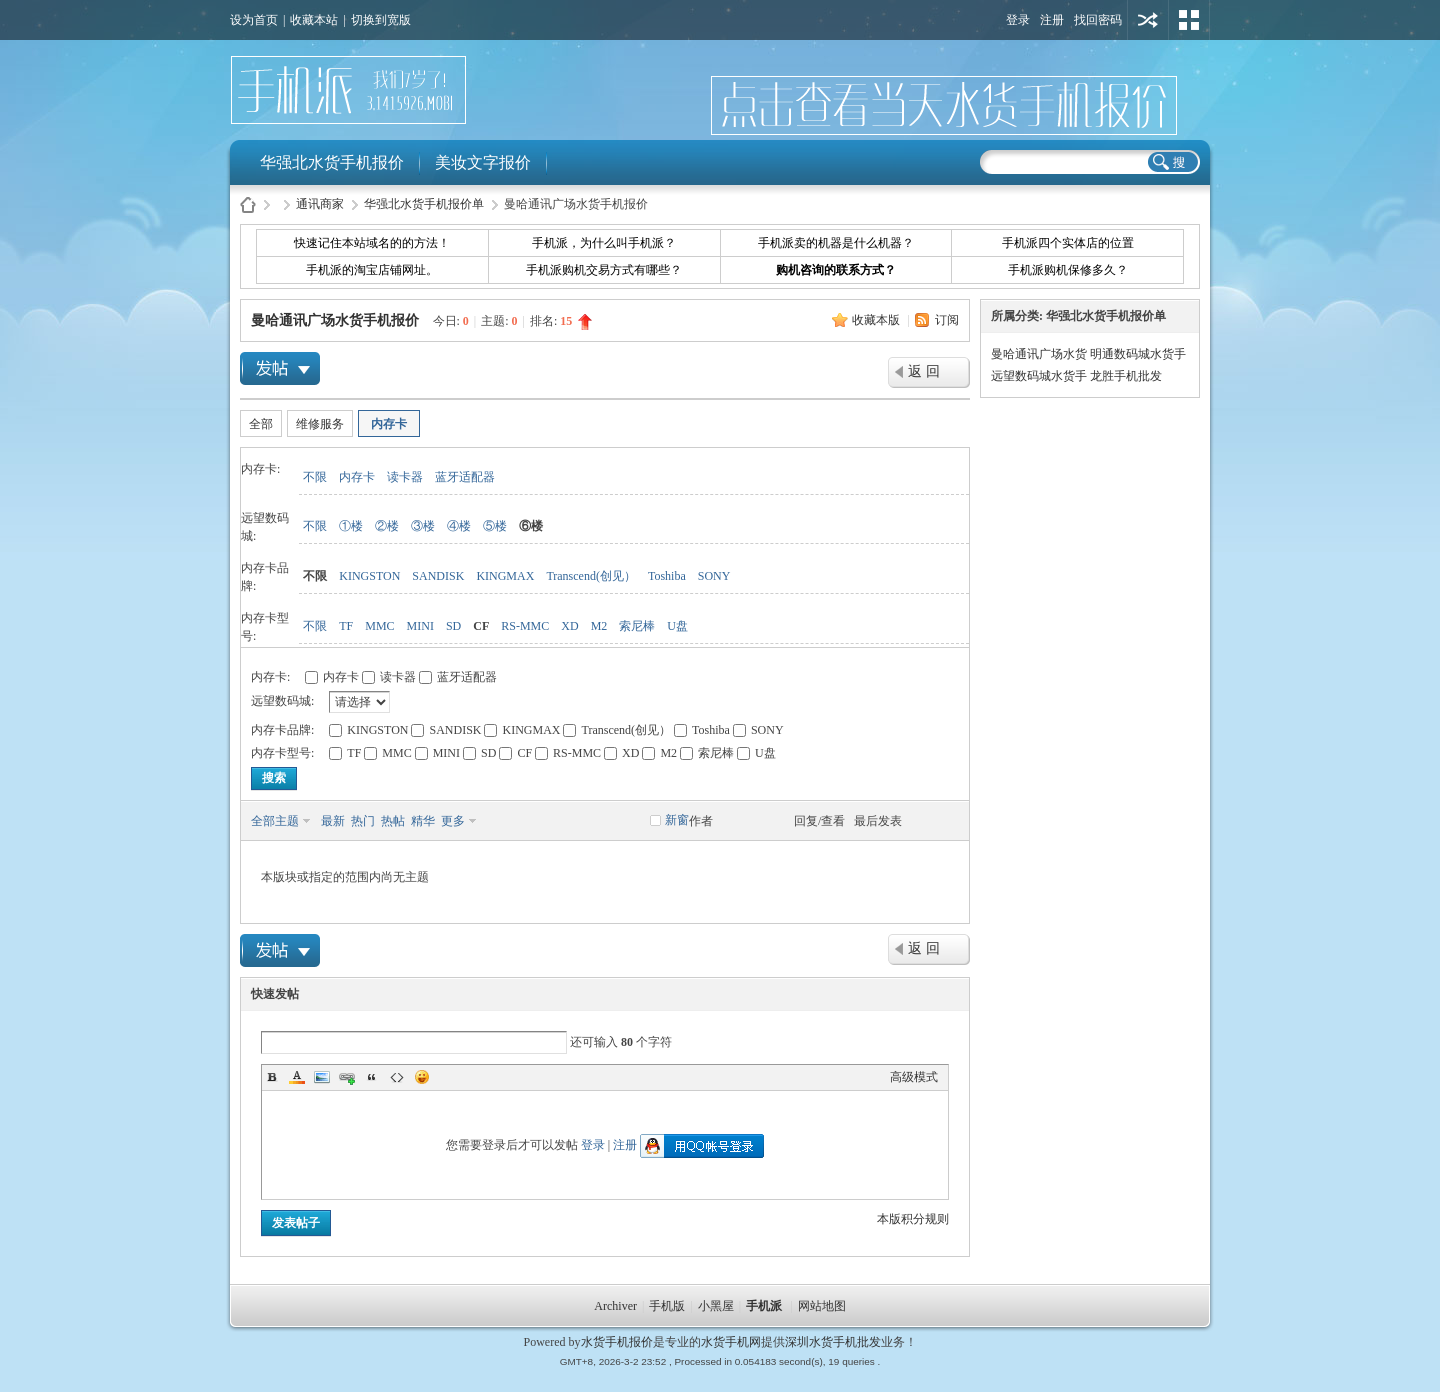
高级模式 (914, 1077)
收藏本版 (877, 320)
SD (453, 626)
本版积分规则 (913, 1219)
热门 (363, 821)
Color (297, 1077)
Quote (372, 1077)
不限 (315, 477)
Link (347, 1077)
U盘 (677, 626)
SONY (714, 576)
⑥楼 (531, 526)
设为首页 (254, 20)
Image (322, 1077)
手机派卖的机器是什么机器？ (836, 243)
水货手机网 (731, 1342)
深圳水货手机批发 (833, 1342)
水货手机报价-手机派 (248, 204)
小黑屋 (716, 1306)
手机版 (667, 1306)
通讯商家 (320, 204)
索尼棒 (637, 626)
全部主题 (275, 821)
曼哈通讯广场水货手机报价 (335, 320)
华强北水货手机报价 (332, 162)
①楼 (351, 526)
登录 (1018, 20)
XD (569, 626)
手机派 (764, 1306)
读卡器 (405, 477)
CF (481, 626)
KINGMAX (505, 576)
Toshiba (667, 576)
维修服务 (320, 424)
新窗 (677, 820)
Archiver (615, 1306)
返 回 (924, 371)
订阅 (947, 320)
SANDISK (438, 576)
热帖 (393, 821)
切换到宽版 (381, 20)
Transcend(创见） (591, 576)
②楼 (387, 526)
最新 (333, 821)
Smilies (422, 1077)
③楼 (423, 526)
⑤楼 (495, 526)
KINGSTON (369, 576)
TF (346, 626)
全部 (261, 424)
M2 (599, 626)
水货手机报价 (617, 1342)
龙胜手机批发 (1126, 376)
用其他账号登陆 (1148, 20)
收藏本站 (314, 20)
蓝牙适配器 (465, 477)
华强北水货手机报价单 (424, 204)
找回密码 (1098, 20)
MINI (420, 626)
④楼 (459, 526)
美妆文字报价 (483, 162)
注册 (1052, 20)
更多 (453, 821)
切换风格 (1189, 20)
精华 (423, 821)
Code (397, 1077)
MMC (379, 626)
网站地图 (822, 1306)
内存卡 (389, 424)
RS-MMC (525, 626)
